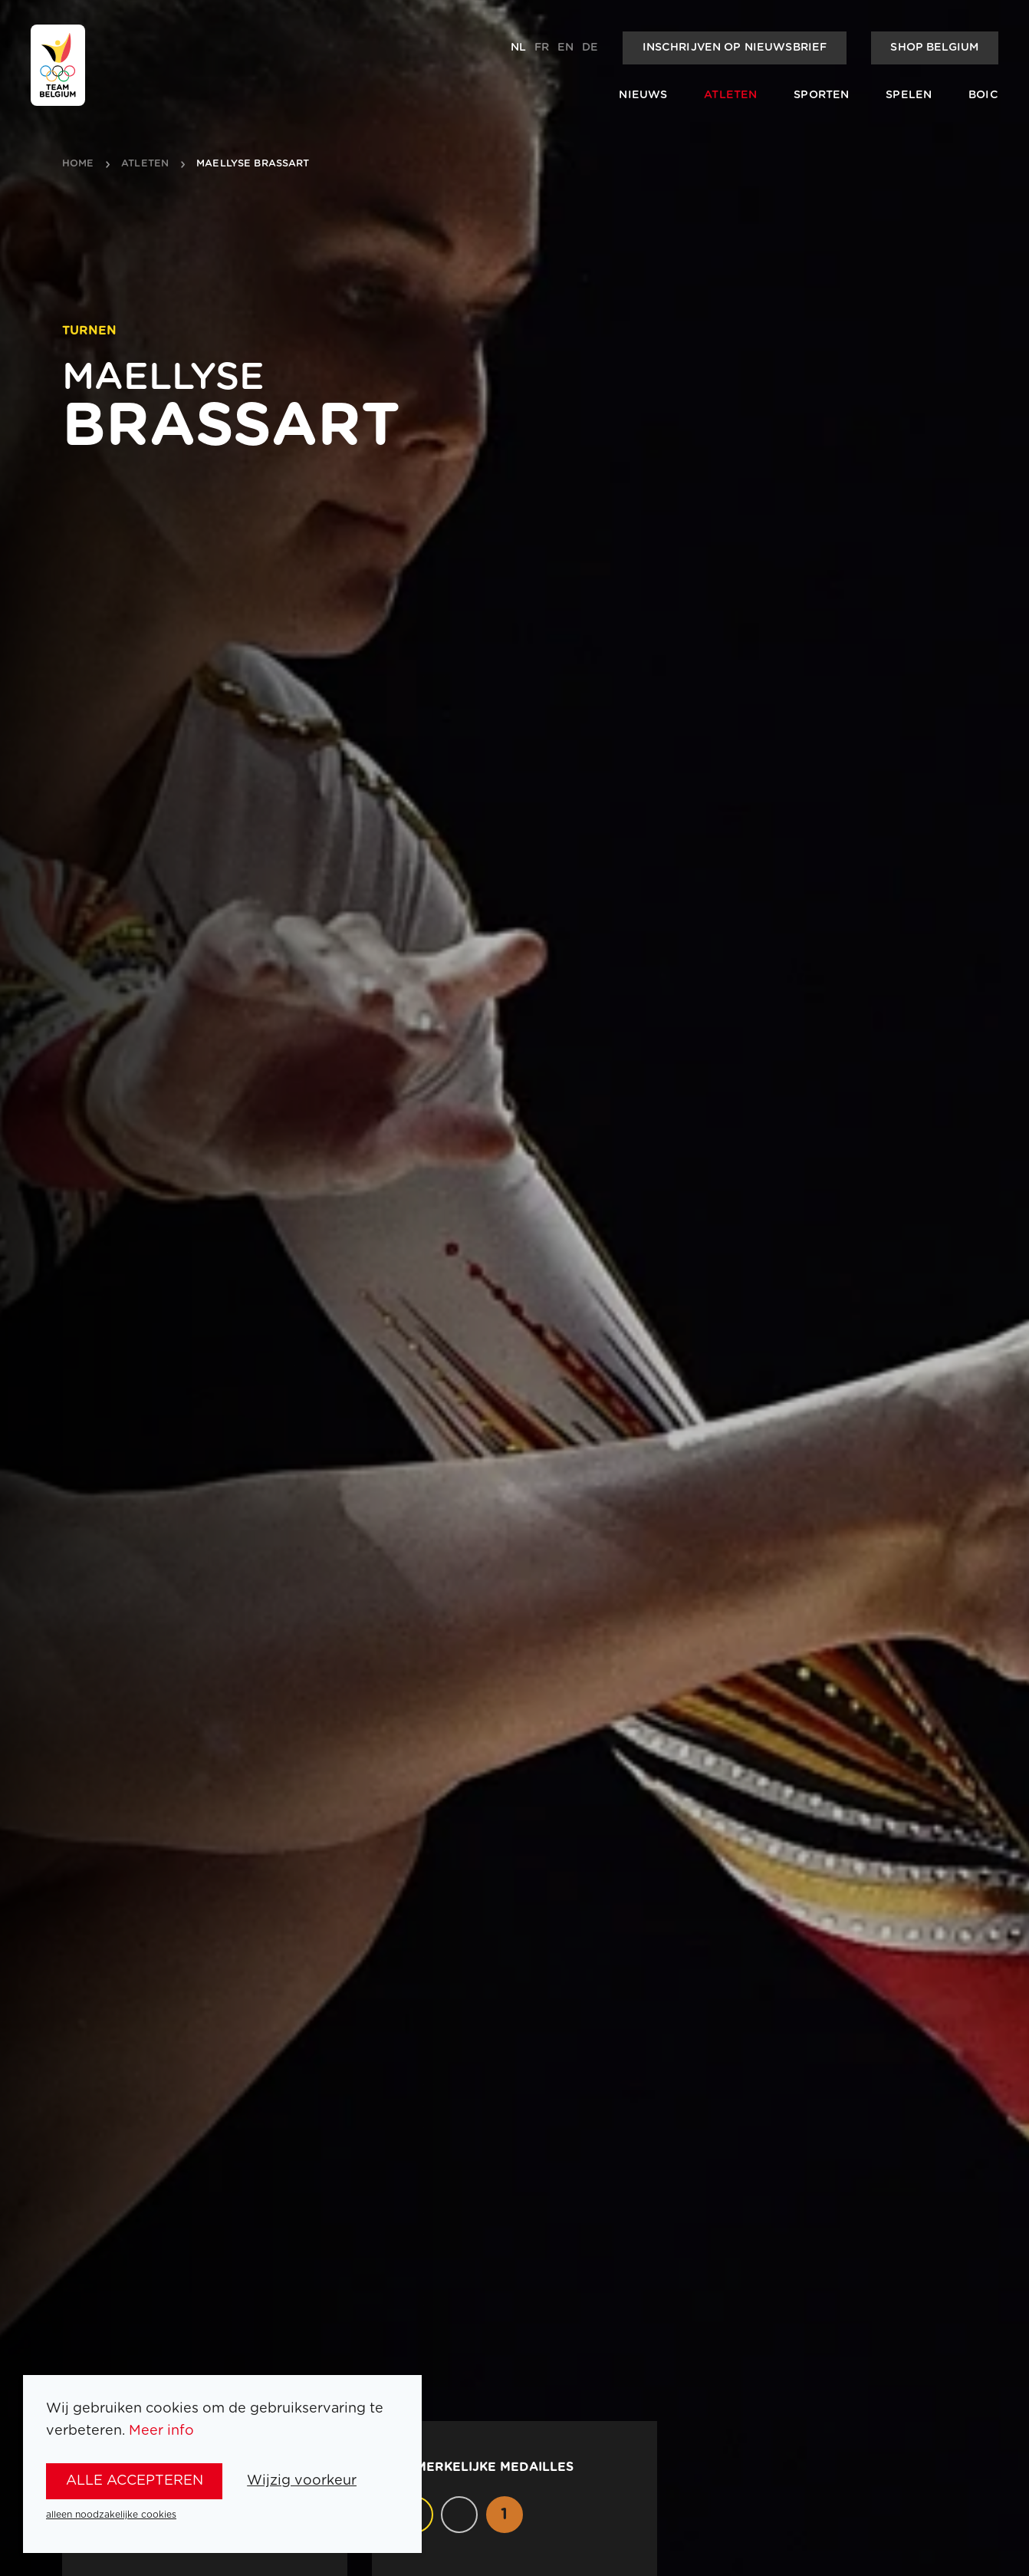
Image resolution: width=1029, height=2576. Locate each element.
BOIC (983, 95)
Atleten (730, 95)
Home (78, 164)
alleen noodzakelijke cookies (111, 2514)
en (565, 47)
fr (541, 47)
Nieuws (643, 95)
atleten (145, 164)
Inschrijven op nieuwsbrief (735, 47)
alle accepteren (134, 2481)
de (590, 47)
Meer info (161, 2431)
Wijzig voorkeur (302, 2481)
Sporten (821, 95)
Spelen (909, 95)
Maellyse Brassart (252, 164)
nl (518, 47)
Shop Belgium (934, 47)
